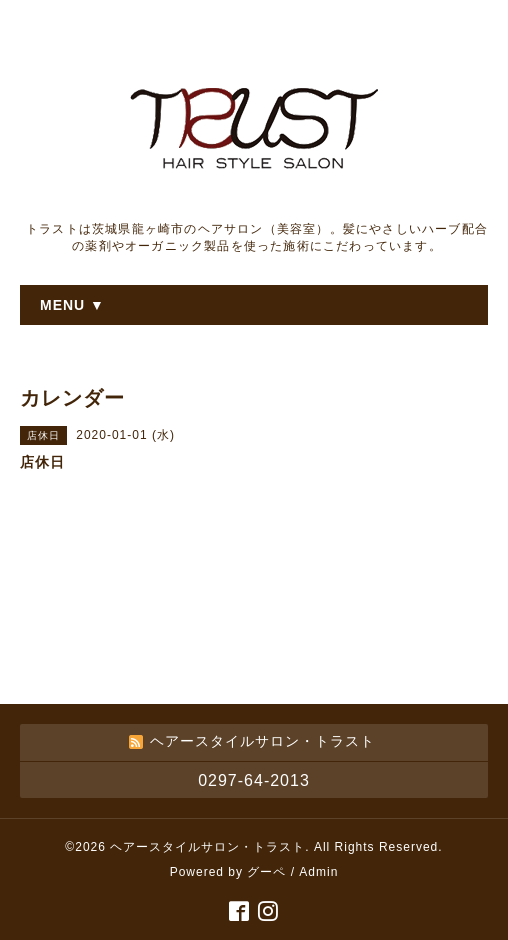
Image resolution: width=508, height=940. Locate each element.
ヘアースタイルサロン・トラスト (207, 847)
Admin (318, 872)
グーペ (266, 872)
